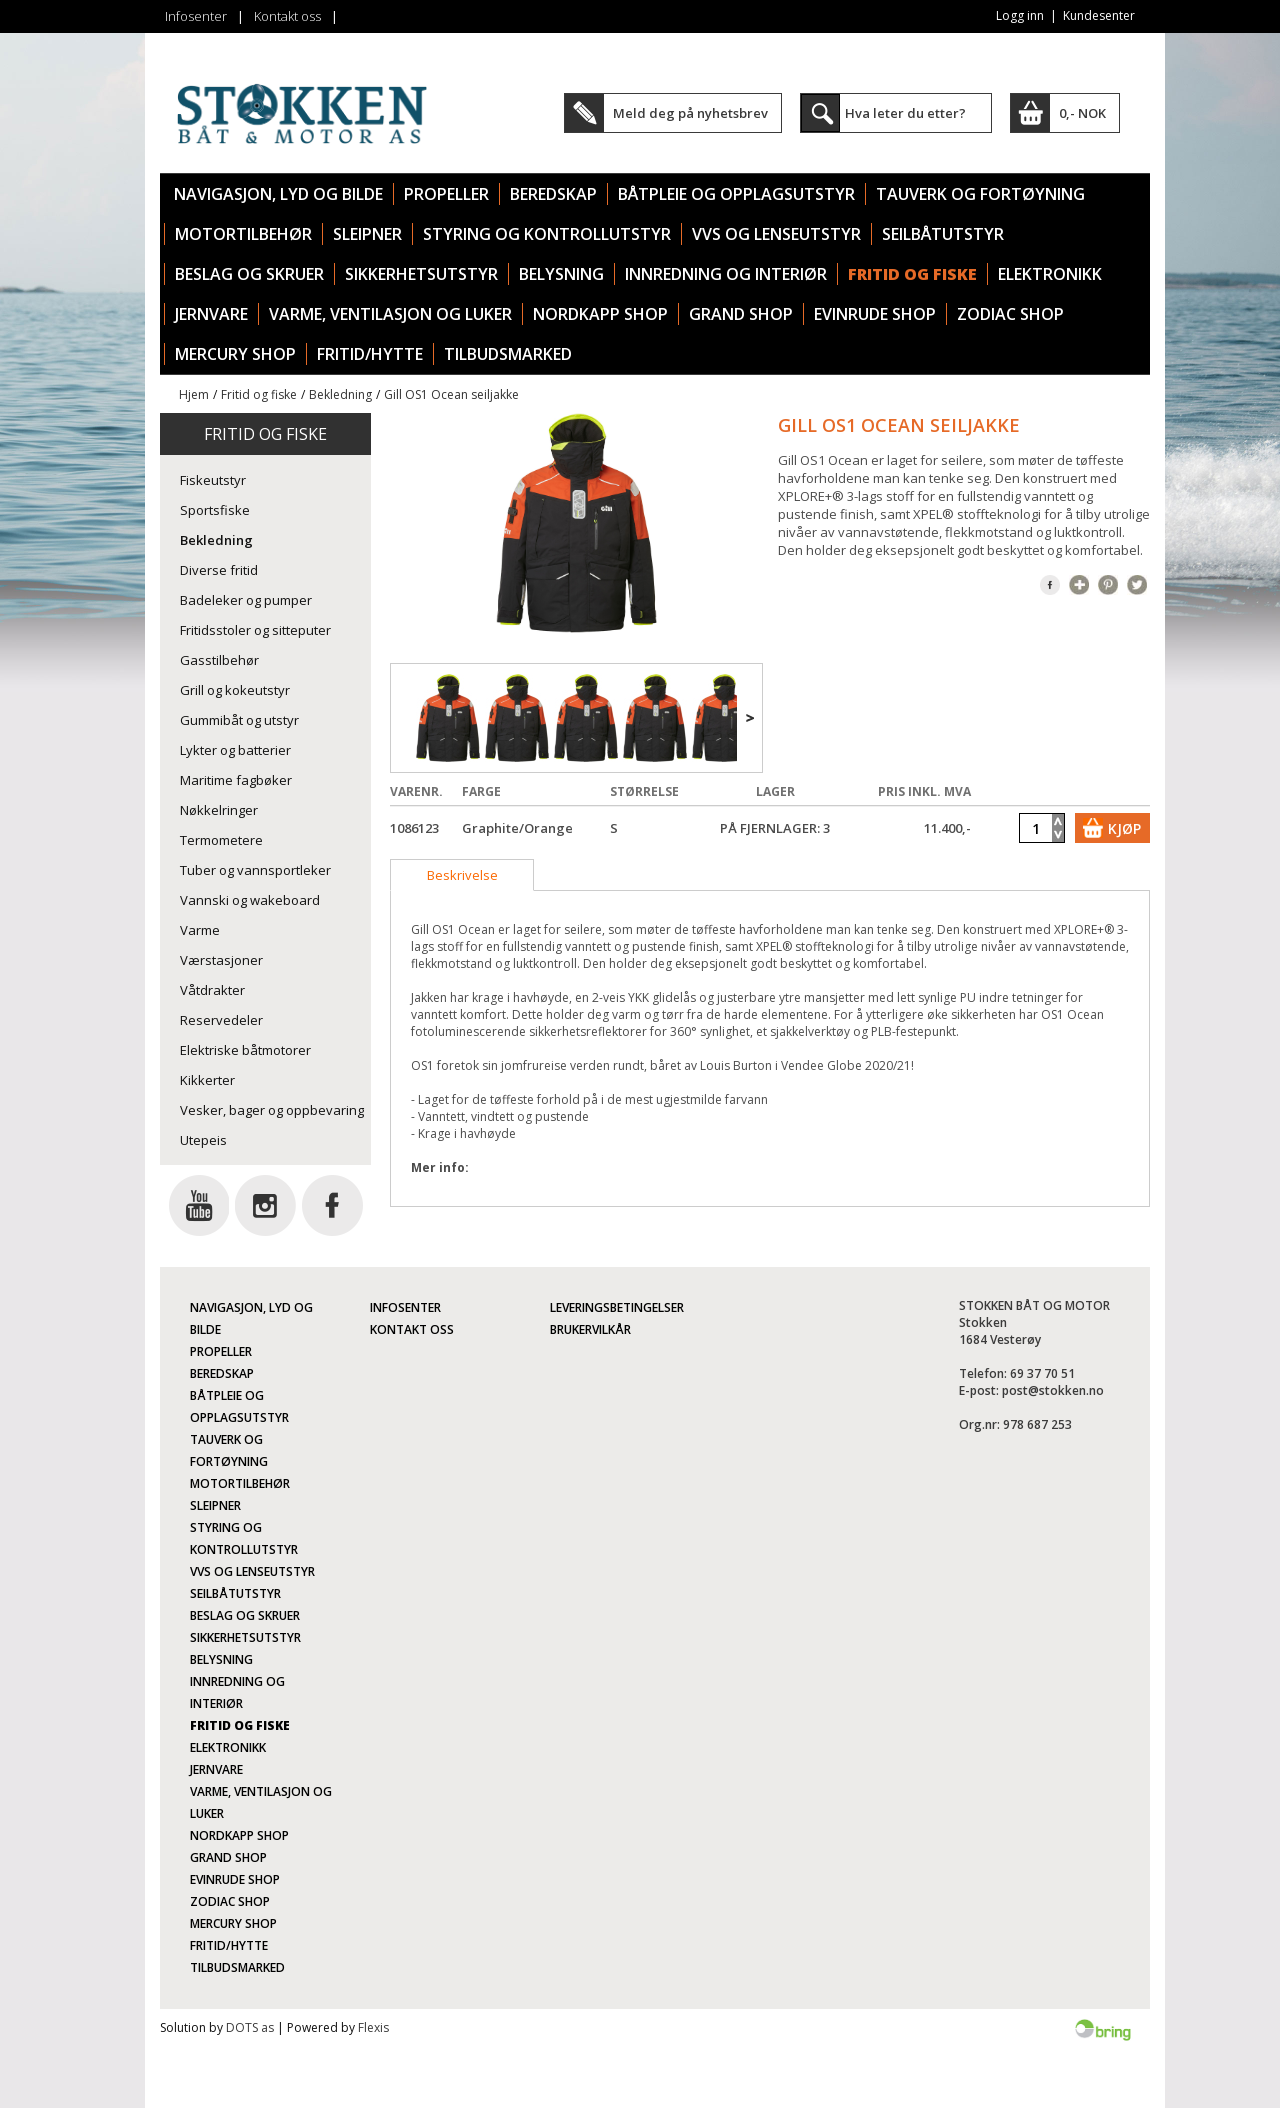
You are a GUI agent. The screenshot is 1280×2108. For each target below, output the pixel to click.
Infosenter (196, 16)
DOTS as (250, 2027)
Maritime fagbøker (236, 780)
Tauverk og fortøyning (980, 194)
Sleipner (367, 234)
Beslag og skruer (249, 274)
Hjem (194, 394)
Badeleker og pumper (246, 600)
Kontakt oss (287, 16)
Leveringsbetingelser (617, 1307)
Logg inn (1020, 15)
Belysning (561, 274)
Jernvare (211, 314)
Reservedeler (221, 1020)
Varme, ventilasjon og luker (390, 314)
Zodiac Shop (1010, 314)
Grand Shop (741, 314)
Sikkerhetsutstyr (421, 274)
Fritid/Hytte (370, 354)
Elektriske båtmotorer (245, 1050)
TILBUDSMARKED (508, 354)
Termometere (221, 840)
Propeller (446, 194)
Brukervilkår (590, 1329)
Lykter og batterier (235, 750)
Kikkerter (207, 1080)
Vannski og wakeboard (250, 900)
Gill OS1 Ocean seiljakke (451, 394)
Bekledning (340, 394)
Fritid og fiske (912, 274)
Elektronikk (1050, 274)
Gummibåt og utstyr (239, 720)
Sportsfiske (215, 510)
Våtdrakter (212, 990)
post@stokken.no (1053, 1390)
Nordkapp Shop (600, 314)
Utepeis (203, 1140)
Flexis (373, 2027)
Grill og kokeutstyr (235, 690)
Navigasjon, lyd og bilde (278, 194)
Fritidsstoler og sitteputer (255, 630)
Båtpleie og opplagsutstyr (736, 194)
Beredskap (553, 194)
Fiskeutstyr (213, 480)
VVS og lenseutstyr (776, 234)
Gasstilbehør (219, 660)
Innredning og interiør (726, 274)
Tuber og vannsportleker (255, 870)
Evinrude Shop (875, 314)
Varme (200, 930)
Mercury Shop (235, 354)
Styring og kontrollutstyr (547, 234)
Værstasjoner (221, 960)
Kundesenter (1099, 15)
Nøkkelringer (219, 810)
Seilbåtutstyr (943, 234)
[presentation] (462, 875)
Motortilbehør (243, 234)
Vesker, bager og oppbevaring (272, 1110)
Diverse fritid (219, 570)
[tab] (462, 875)
